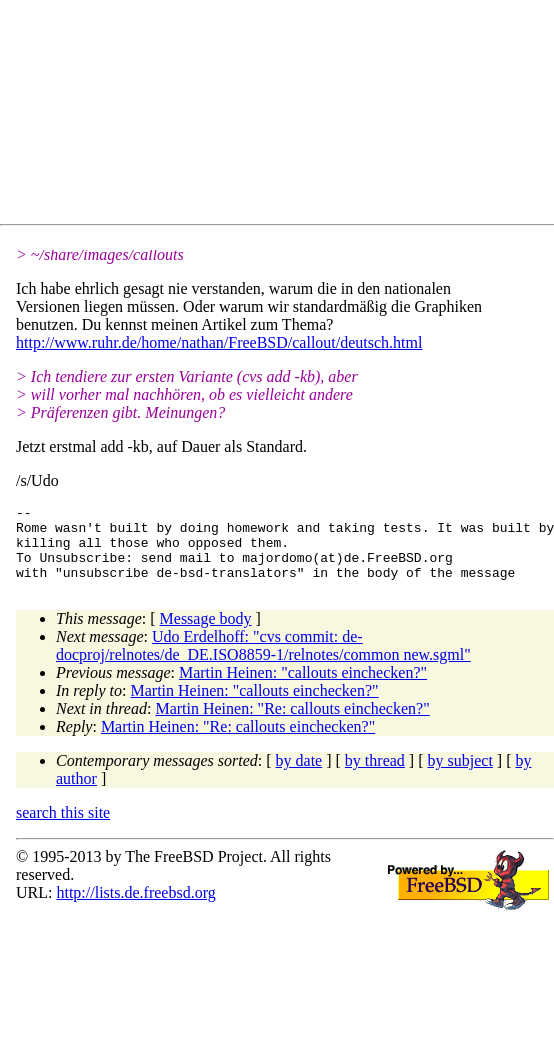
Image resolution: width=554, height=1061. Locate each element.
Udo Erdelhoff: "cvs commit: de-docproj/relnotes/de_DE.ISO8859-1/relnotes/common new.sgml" (263, 660)
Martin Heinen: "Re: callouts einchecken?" (292, 723)
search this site (63, 827)
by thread (375, 775)
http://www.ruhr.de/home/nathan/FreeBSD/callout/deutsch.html (219, 342)
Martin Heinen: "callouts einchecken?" (303, 687)
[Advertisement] (199, 116)
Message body (206, 633)
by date (299, 775)
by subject (460, 775)
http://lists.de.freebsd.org (135, 907)
